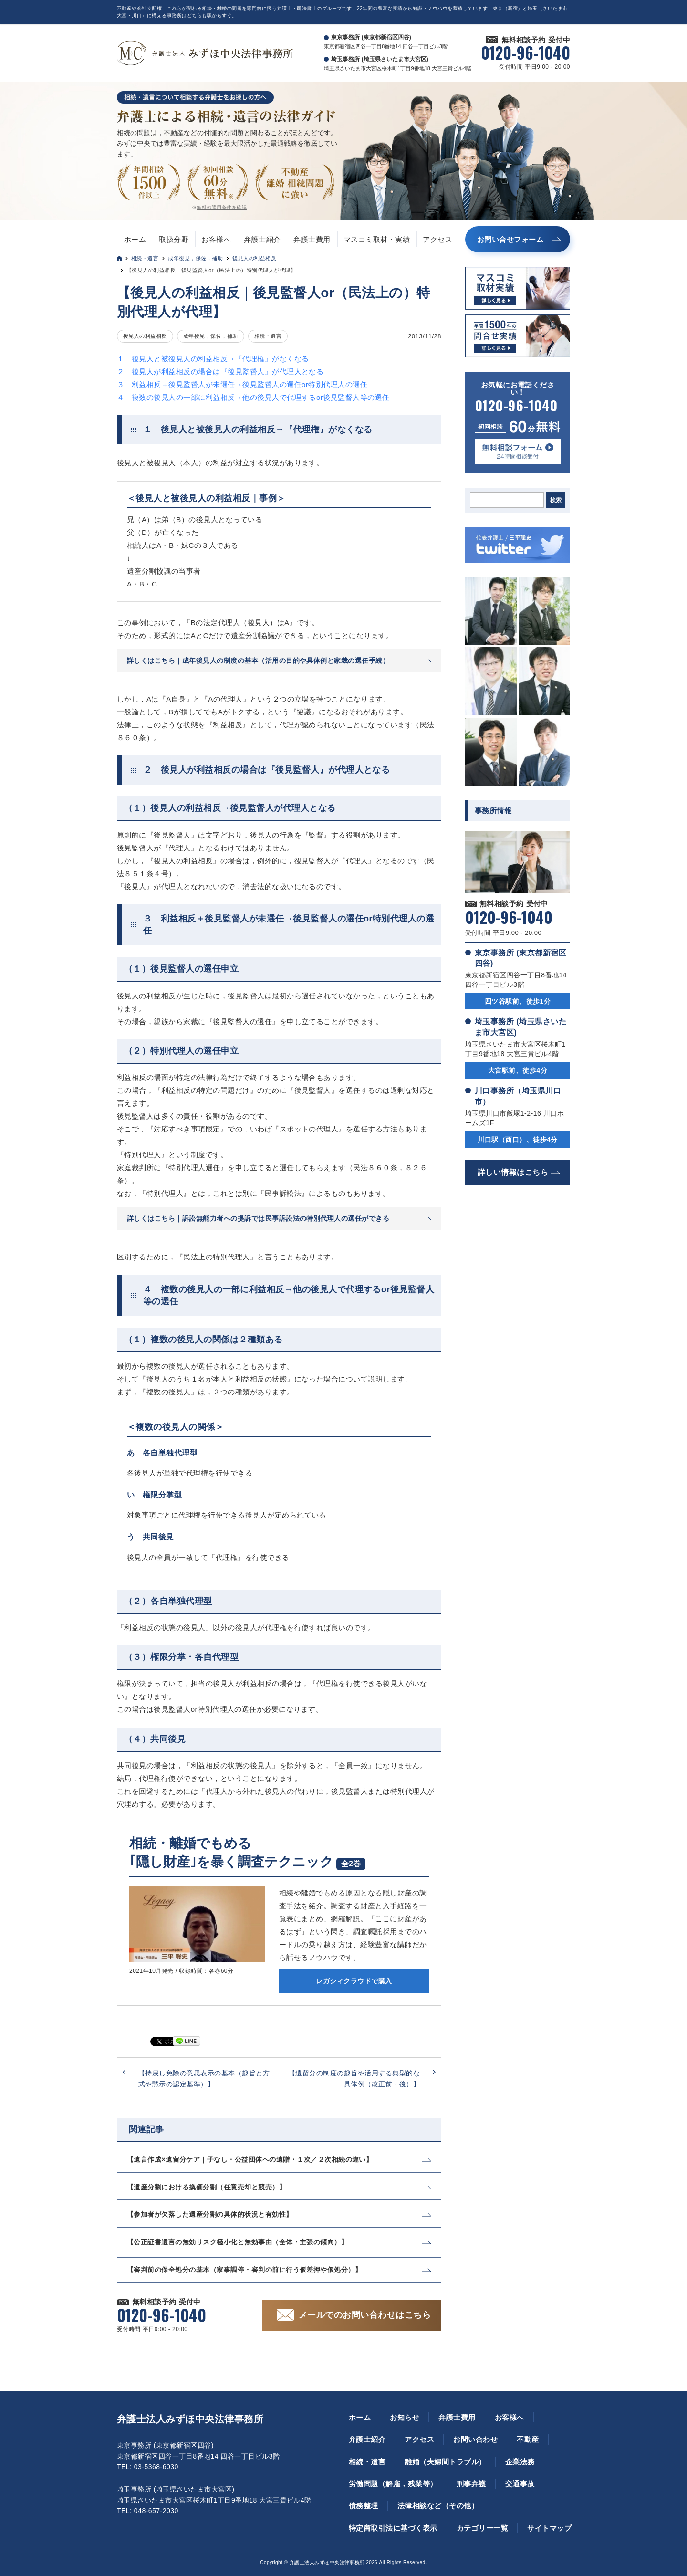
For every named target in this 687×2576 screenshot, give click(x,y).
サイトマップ (549, 2528)
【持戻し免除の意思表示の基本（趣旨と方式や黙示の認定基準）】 (204, 2078)
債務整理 (363, 2506)
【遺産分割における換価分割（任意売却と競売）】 (206, 2187)
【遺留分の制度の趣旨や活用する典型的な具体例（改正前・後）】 (354, 2078)
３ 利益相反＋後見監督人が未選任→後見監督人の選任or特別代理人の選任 (242, 384)
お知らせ (404, 2417)
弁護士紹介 (262, 239)
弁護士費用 (311, 239)
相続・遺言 (144, 258)
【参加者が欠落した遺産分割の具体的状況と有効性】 (210, 2214)
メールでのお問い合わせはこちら (365, 2315)
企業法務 (520, 2462)
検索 (556, 500)
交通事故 (520, 2484)
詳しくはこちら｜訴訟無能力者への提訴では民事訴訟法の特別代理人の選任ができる (258, 1218)
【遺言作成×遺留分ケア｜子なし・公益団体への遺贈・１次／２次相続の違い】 (250, 2159)
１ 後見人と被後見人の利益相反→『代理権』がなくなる (213, 359)
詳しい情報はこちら (513, 1172)
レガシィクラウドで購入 (354, 1981)
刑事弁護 (471, 2484)
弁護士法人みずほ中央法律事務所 (190, 2419)
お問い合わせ (475, 2439)
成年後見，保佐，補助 (195, 258)
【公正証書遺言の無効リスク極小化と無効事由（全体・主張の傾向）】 (237, 2242)
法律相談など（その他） (438, 2506)
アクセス (437, 239)
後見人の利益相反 (254, 258)
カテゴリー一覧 (482, 2528)
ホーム (135, 239)
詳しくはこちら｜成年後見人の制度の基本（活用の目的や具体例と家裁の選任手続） (258, 660)
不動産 (528, 2439)
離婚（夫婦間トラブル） (445, 2462)
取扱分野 (173, 239)
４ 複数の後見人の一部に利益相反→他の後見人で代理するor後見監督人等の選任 (253, 397)
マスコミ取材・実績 (377, 239)
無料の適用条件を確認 (222, 207)
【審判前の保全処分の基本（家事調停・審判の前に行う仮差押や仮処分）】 (244, 2269)
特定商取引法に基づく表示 (393, 2528)
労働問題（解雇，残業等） (393, 2484)
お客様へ (216, 239)
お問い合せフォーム (510, 239)
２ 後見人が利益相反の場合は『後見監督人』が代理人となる (220, 371)
